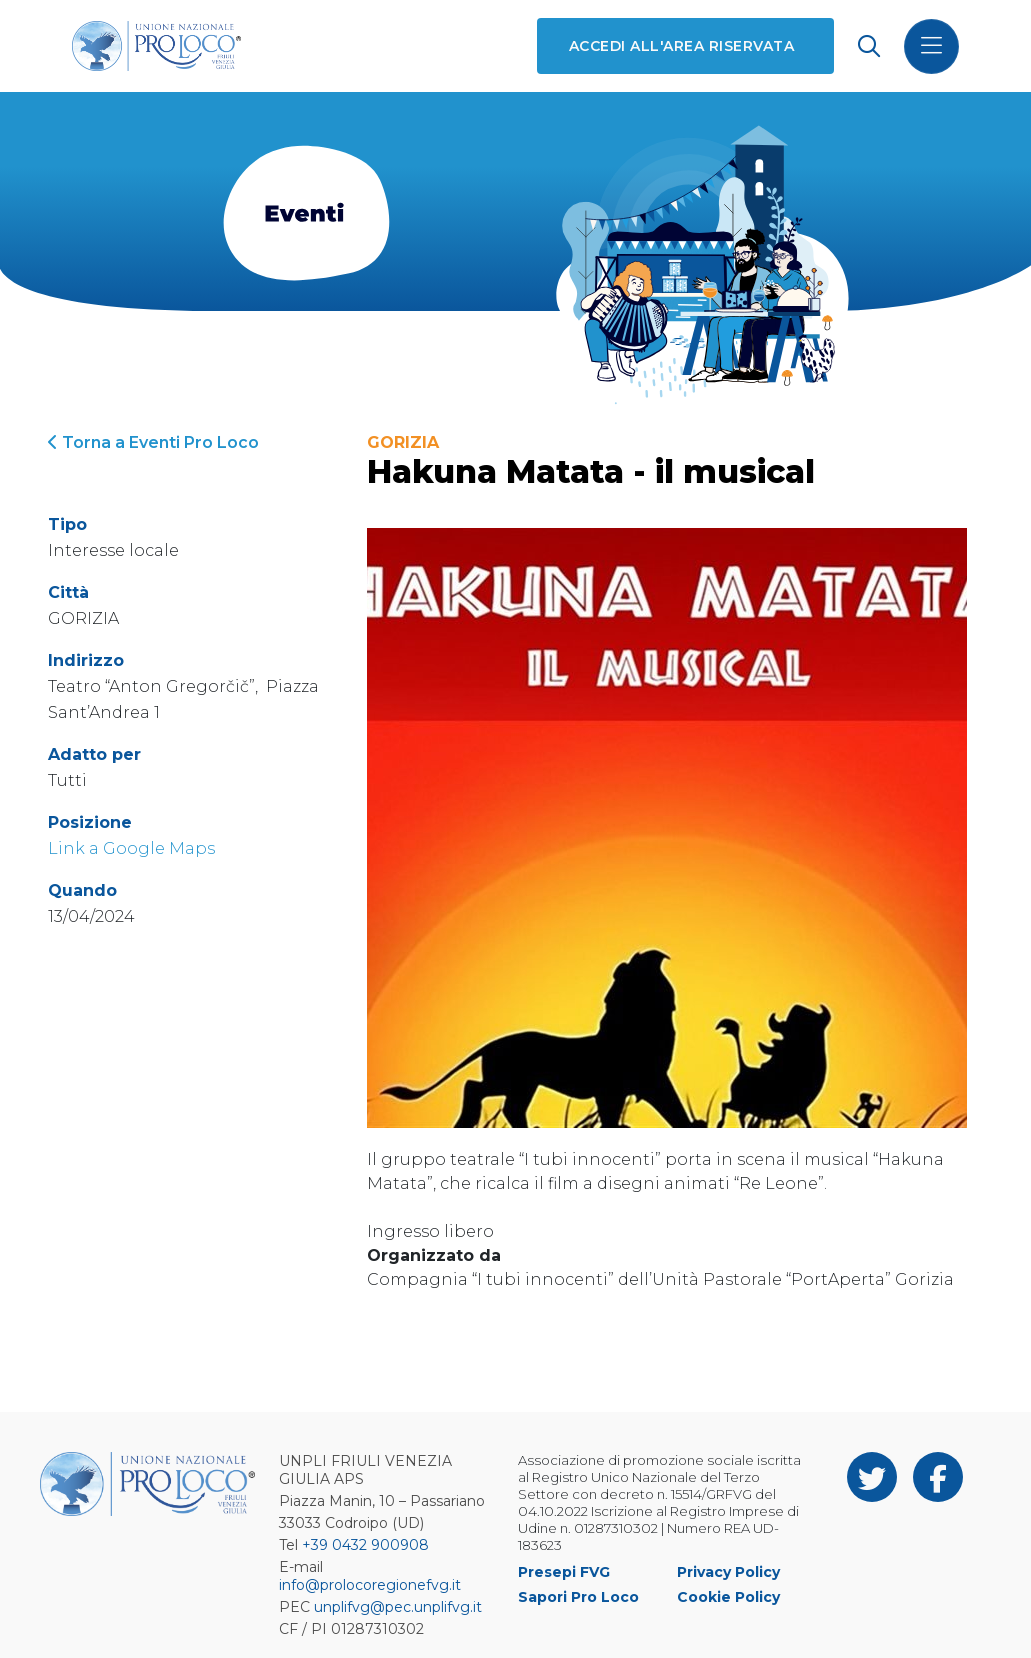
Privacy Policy (728, 1572)
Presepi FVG (564, 1572)
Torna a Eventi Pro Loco (153, 442)
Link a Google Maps (131, 848)
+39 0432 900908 (365, 1545)
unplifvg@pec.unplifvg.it (398, 1607)
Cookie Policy (728, 1597)
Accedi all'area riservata (681, 46)
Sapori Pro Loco (578, 1597)
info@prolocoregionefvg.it (370, 1585)
